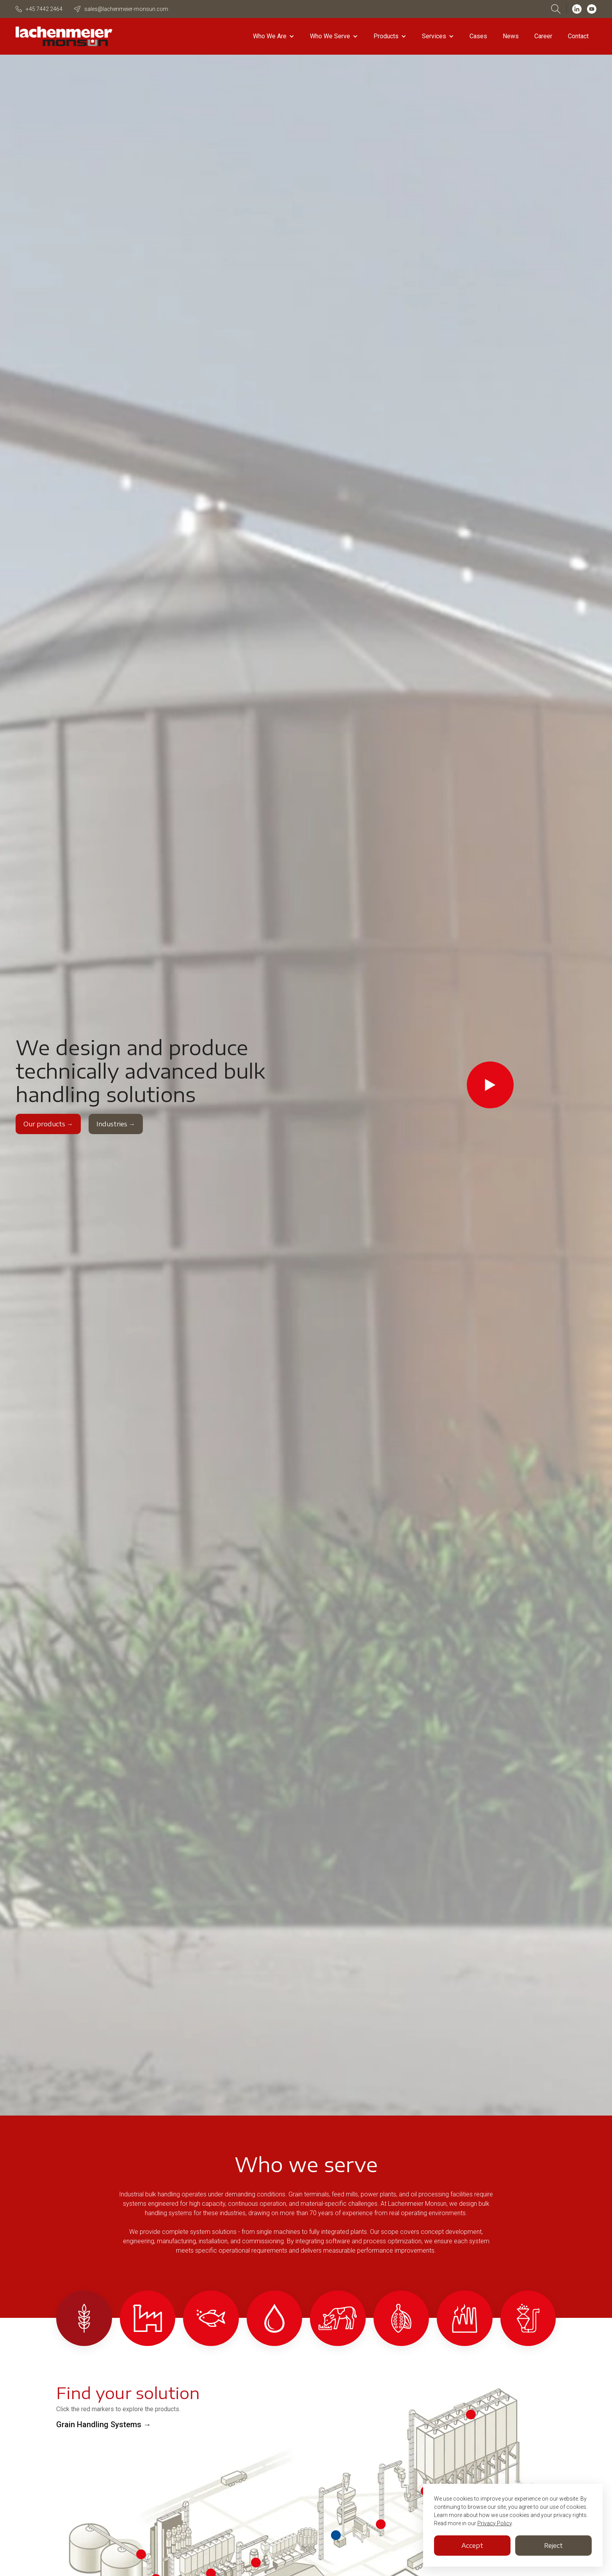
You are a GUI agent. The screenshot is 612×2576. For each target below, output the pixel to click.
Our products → (48, 1124)
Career (543, 36)
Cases (478, 36)
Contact (578, 36)
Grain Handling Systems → (103, 2424)
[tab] (84, 2318)
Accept (472, 2545)
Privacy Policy (494, 2523)
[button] (273, 36)
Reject (553, 2545)
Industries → (115, 1124)
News (511, 36)
